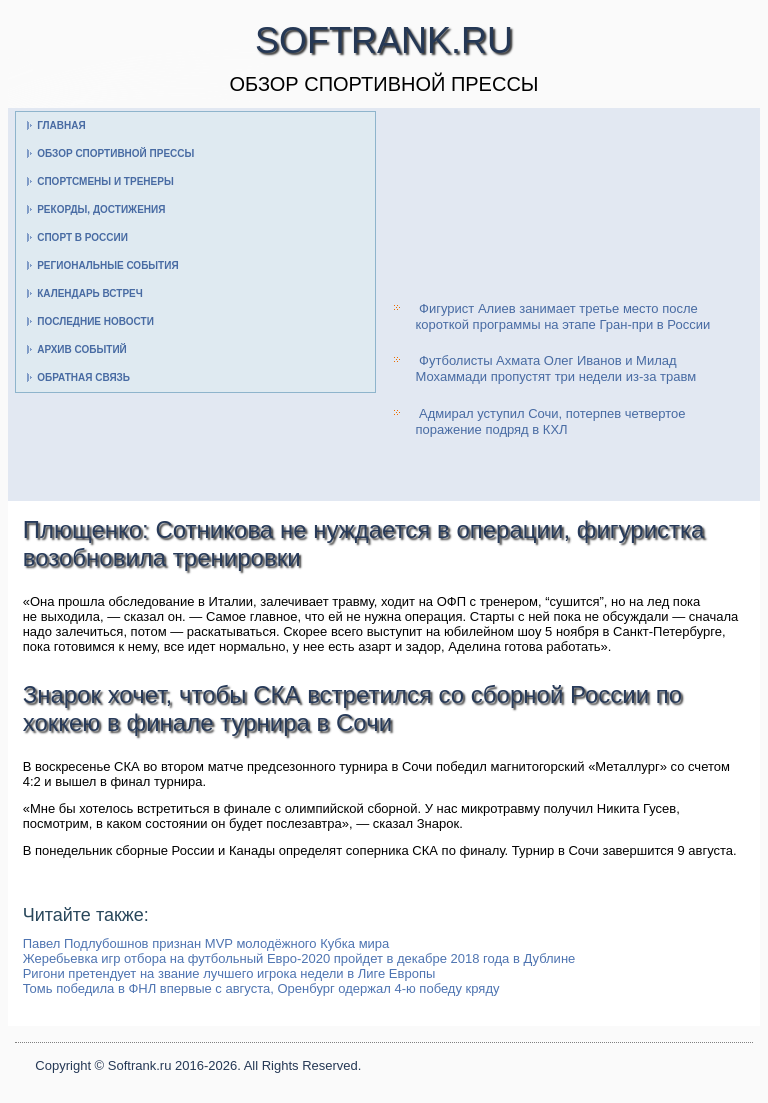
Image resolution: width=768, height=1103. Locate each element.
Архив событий (82, 349)
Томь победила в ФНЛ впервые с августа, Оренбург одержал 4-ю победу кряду (261, 988)
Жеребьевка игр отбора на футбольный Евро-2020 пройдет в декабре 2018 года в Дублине (299, 958)
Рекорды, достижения (101, 209)
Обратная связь (83, 377)
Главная (61, 125)
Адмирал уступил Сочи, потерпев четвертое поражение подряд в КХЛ (550, 421)
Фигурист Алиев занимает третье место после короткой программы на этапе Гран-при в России (562, 316)
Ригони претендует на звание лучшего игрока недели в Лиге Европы (229, 973)
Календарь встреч (90, 293)
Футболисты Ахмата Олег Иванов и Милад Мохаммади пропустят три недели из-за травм (555, 368)
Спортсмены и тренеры (105, 181)
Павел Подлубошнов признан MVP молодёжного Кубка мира (206, 943)
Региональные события (107, 265)
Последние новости (95, 321)
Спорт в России (82, 237)
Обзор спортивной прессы (115, 153)
